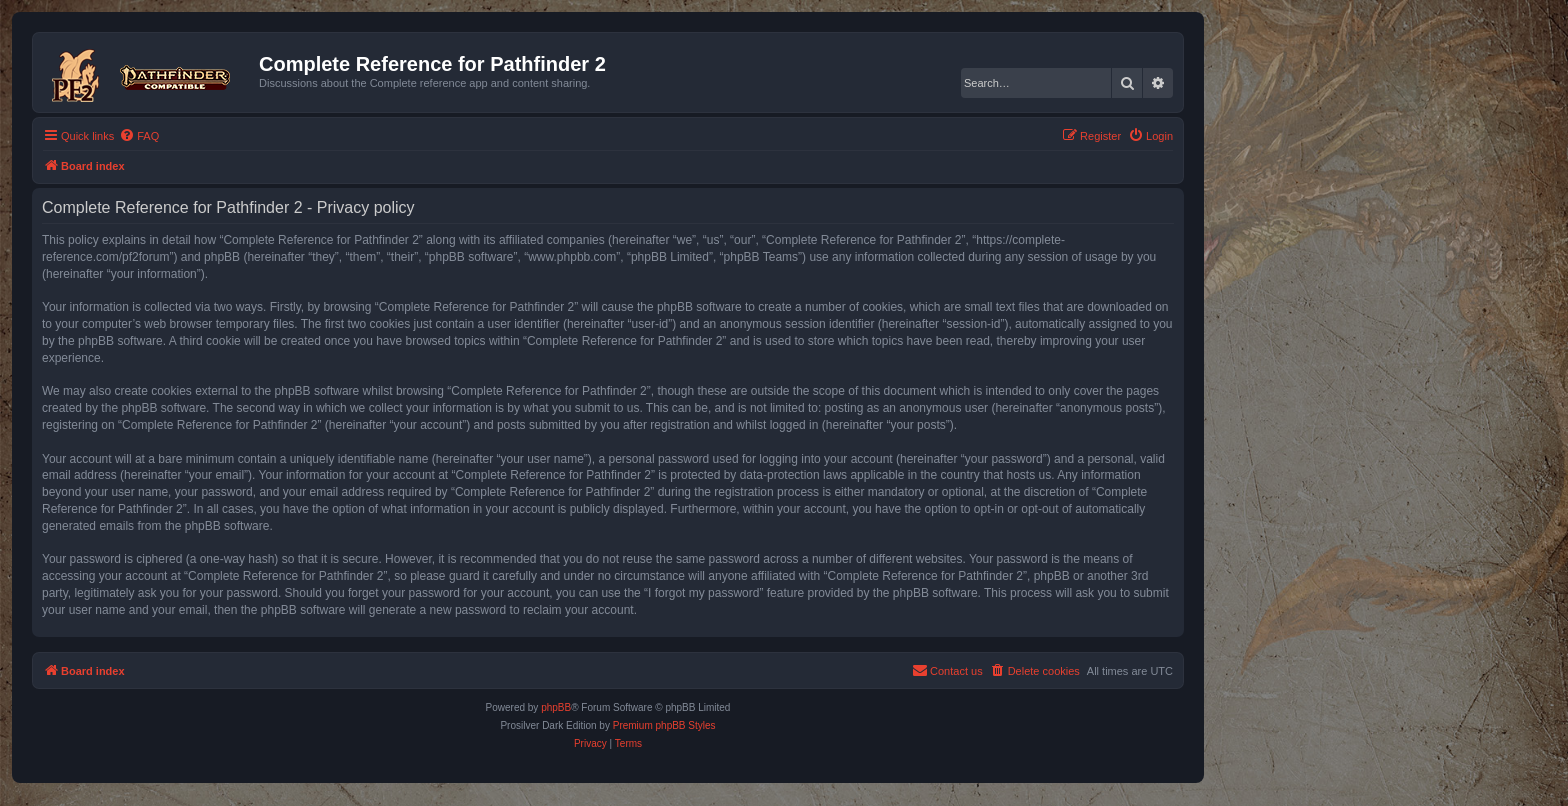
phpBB (556, 707)
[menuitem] (139, 136)
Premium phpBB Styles (664, 725)
